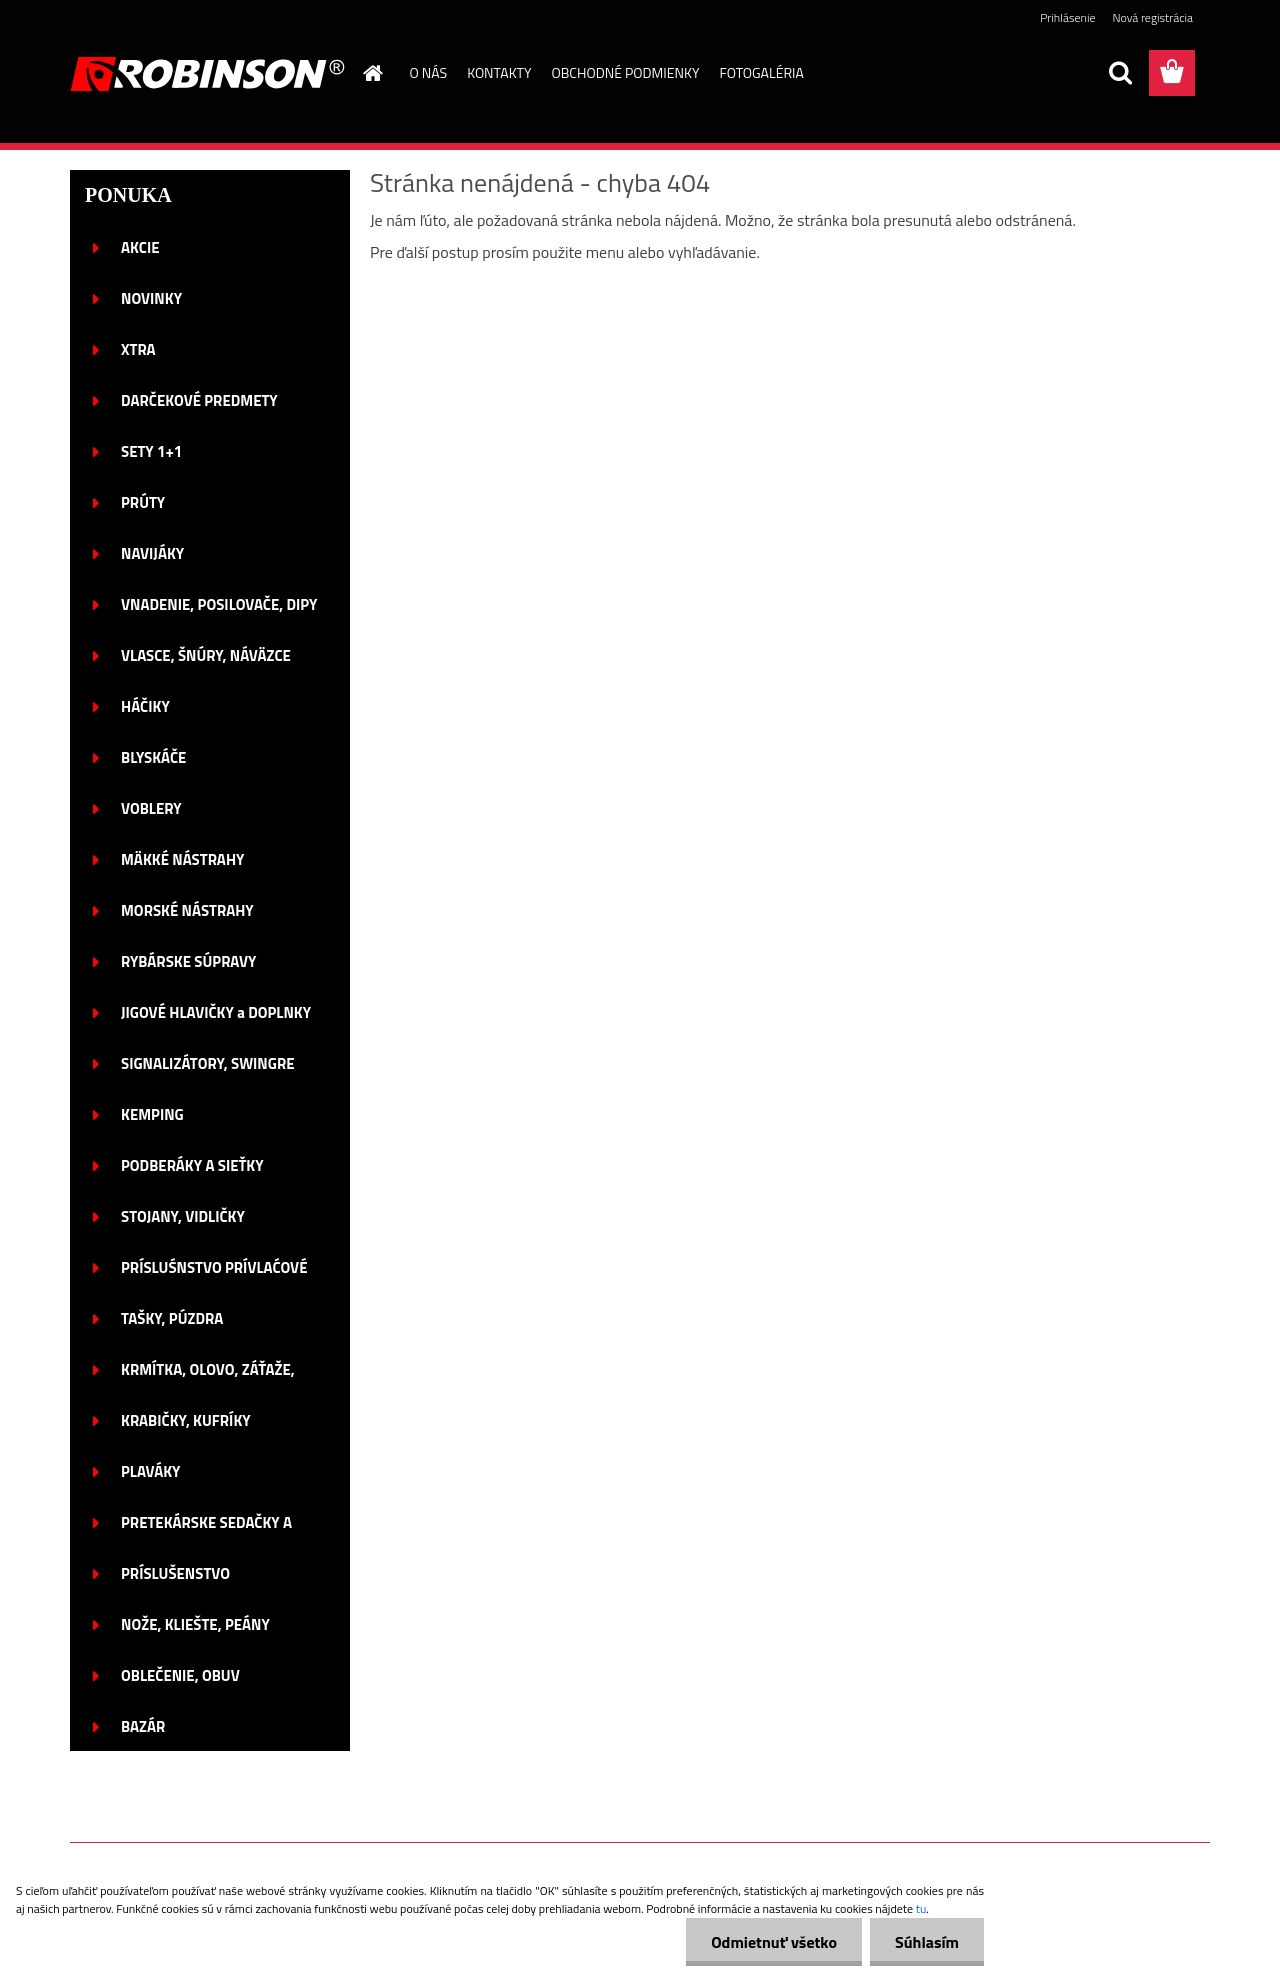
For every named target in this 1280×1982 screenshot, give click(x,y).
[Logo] (207, 74)
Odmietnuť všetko (774, 1942)
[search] (1120, 73)
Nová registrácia (1152, 17)
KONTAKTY (499, 72)
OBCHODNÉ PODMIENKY (626, 72)
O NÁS (429, 72)
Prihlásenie (1067, 17)
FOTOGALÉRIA (761, 72)
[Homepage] (372, 73)
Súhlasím (927, 1942)
